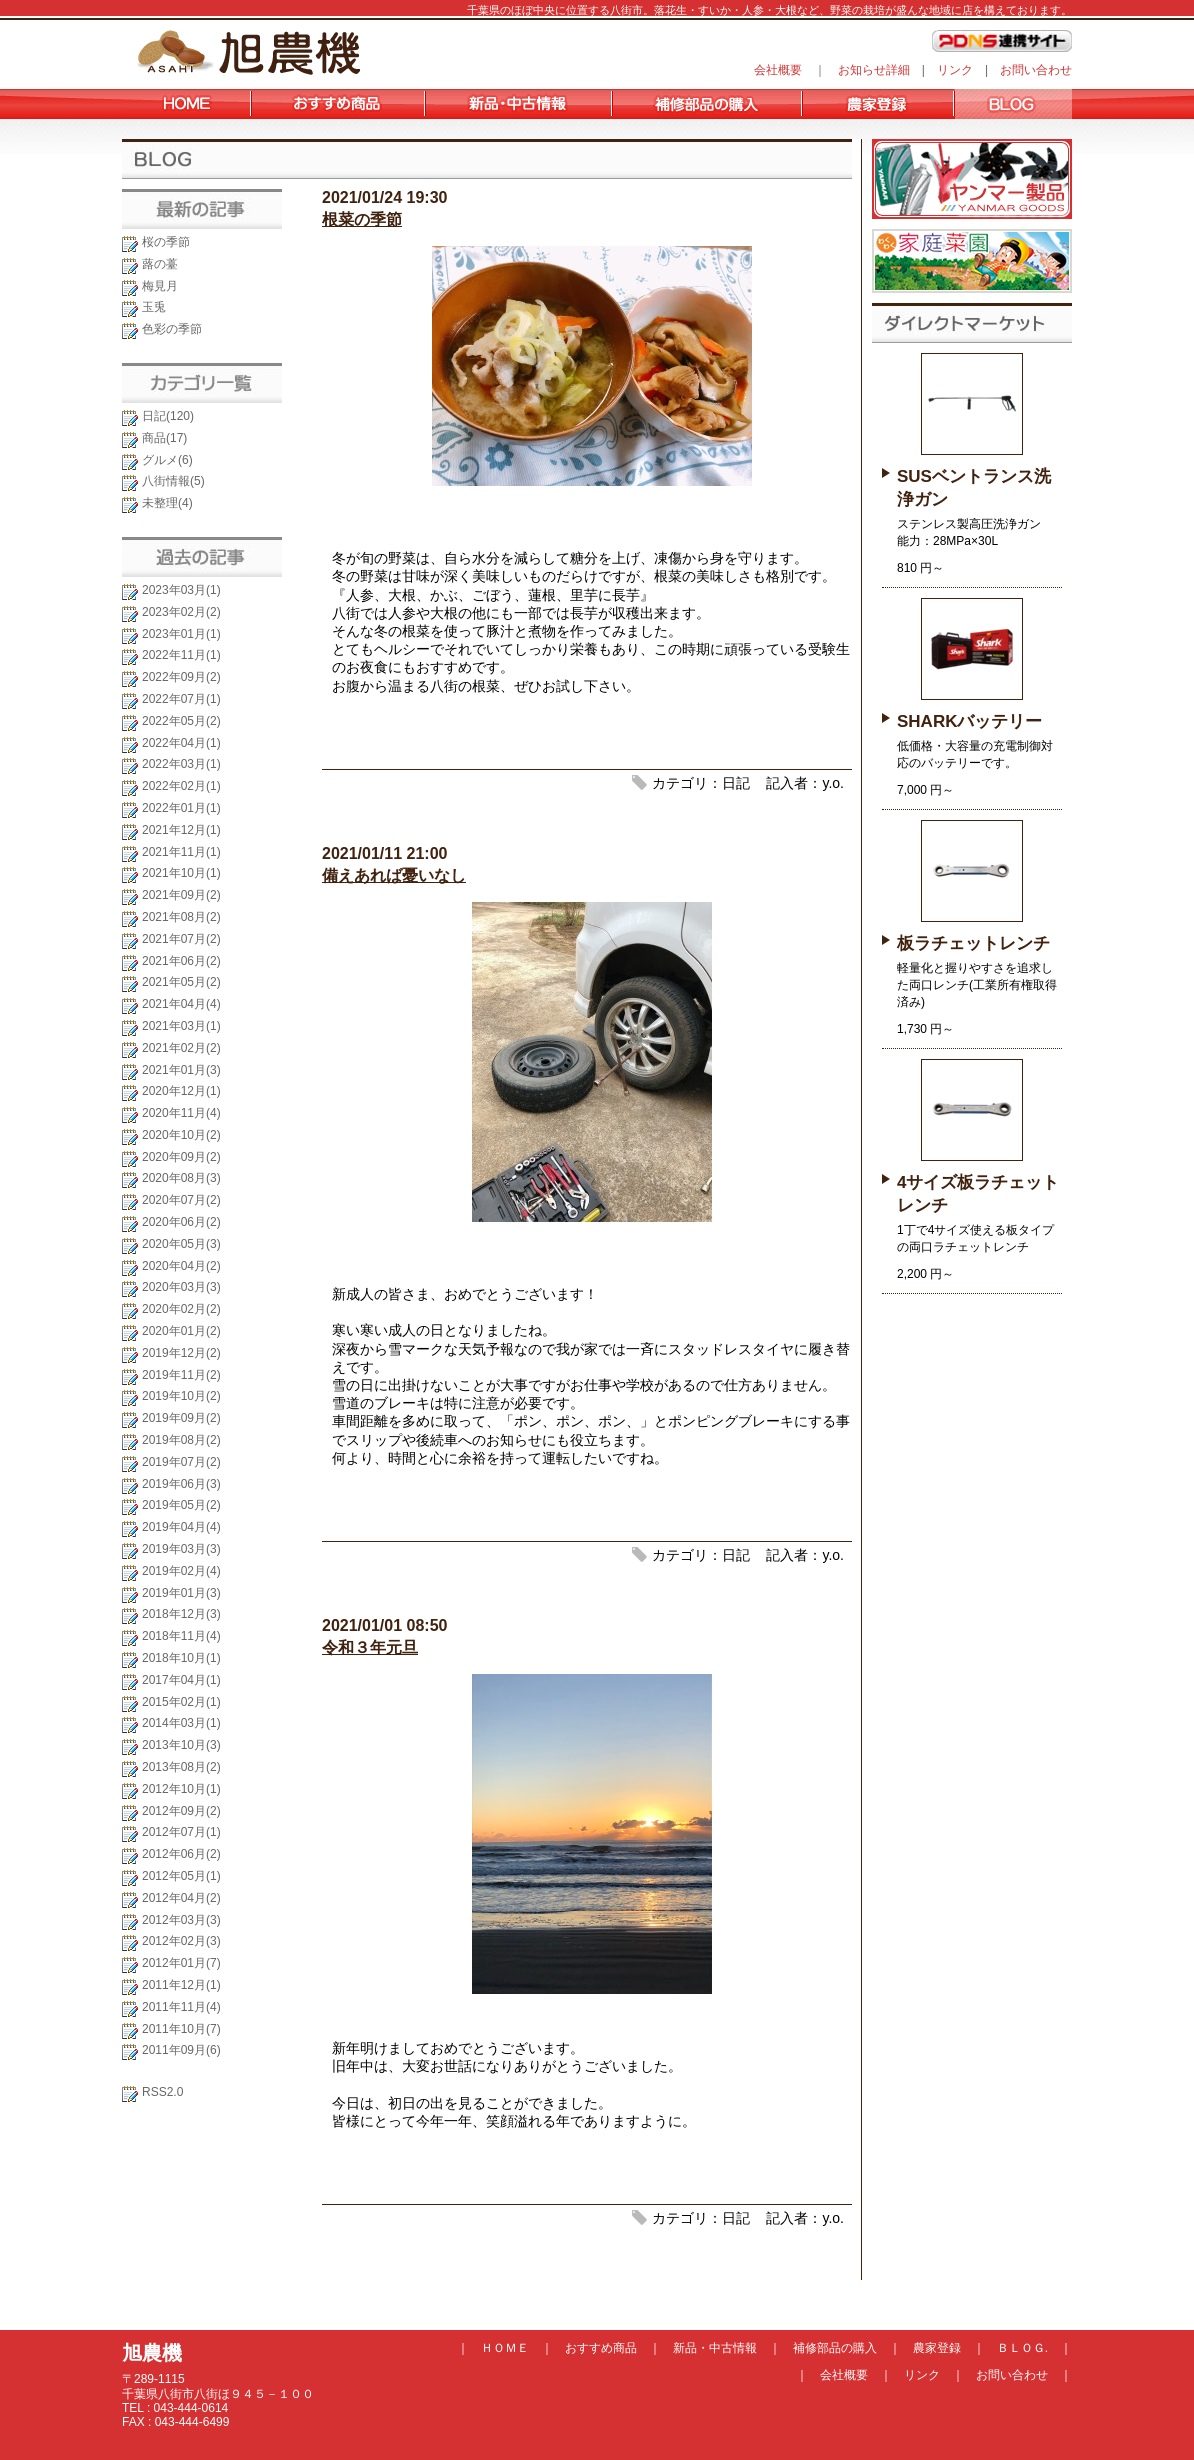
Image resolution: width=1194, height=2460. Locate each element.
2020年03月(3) (181, 1287)
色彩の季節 (172, 329)
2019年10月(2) (181, 1396)
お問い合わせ (1036, 70)
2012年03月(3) (181, 1920)
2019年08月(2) (181, 1440)
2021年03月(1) (181, 1026)
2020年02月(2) (181, 1309)
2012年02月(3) (181, 1941)
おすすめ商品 (601, 2348)
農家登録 (937, 2348)
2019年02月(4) (181, 1571)
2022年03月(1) (181, 764)
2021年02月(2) (181, 1048)
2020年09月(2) (181, 1157)
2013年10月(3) (181, 1745)
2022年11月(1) (181, 655)
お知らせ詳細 (874, 70)
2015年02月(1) (181, 1702)
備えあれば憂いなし (394, 875)
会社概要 (778, 70)
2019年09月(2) (181, 1418)
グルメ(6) (167, 460)
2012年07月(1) (181, 1832)
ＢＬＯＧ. (1022, 2348)
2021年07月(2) (181, 939)
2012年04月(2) (181, 1898)
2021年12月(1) (181, 830)
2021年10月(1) (181, 873)
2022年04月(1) (181, 743)
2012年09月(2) (181, 1811)
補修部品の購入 (835, 2348)
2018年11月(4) (181, 1636)
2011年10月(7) (181, 2029)
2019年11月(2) (181, 1375)
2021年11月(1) (181, 852)
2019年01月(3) (181, 1593)
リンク (955, 70)
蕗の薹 (160, 264)
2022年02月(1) (181, 786)
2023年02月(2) (181, 612)
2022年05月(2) (181, 721)
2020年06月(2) (181, 1222)
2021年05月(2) (181, 982)
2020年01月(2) (181, 1331)
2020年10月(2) (181, 1135)
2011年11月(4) (181, 2007)
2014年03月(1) (181, 1723)
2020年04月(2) (181, 1266)
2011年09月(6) (181, 2050)
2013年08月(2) (181, 1767)
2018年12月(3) (181, 1614)
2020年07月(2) (181, 1200)
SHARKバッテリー (969, 721)
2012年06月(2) (181, 1854)
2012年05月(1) (181, 1876)
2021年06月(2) (181, 961)
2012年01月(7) (181, 1963)
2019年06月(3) (181, 1484)
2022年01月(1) (181, 808)
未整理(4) (167, 503)
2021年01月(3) (181, 1070)
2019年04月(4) (181, 1527)
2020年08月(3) (181, 1178)
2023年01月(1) (181, 634)
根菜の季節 (362, 219)
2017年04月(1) (181, 1680)
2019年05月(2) (181, 1505)
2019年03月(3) (181, 1549)
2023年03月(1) (181, 590)
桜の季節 (166, 242)
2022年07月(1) (181, 699)
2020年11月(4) (181, 1113)
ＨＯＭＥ (505, 2348)
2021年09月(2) (181, 895)
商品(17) (164, 438)
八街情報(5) (173, 481)
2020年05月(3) (181, 1244)
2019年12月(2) (181, 1353)
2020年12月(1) (181, 1091)
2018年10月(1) (181, 1658)
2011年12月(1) (181, 1985)
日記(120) (168, 416)
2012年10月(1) (181, 1789)
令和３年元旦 (370, 1647)
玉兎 (154, 307)
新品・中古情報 (715, 2348)
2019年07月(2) (181, 1462)
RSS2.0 (162, 2092)
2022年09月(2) (181, 677)
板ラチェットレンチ (973, 943)
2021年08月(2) (181, 917)
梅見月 (160, 286)
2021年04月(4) (181, 1004)
